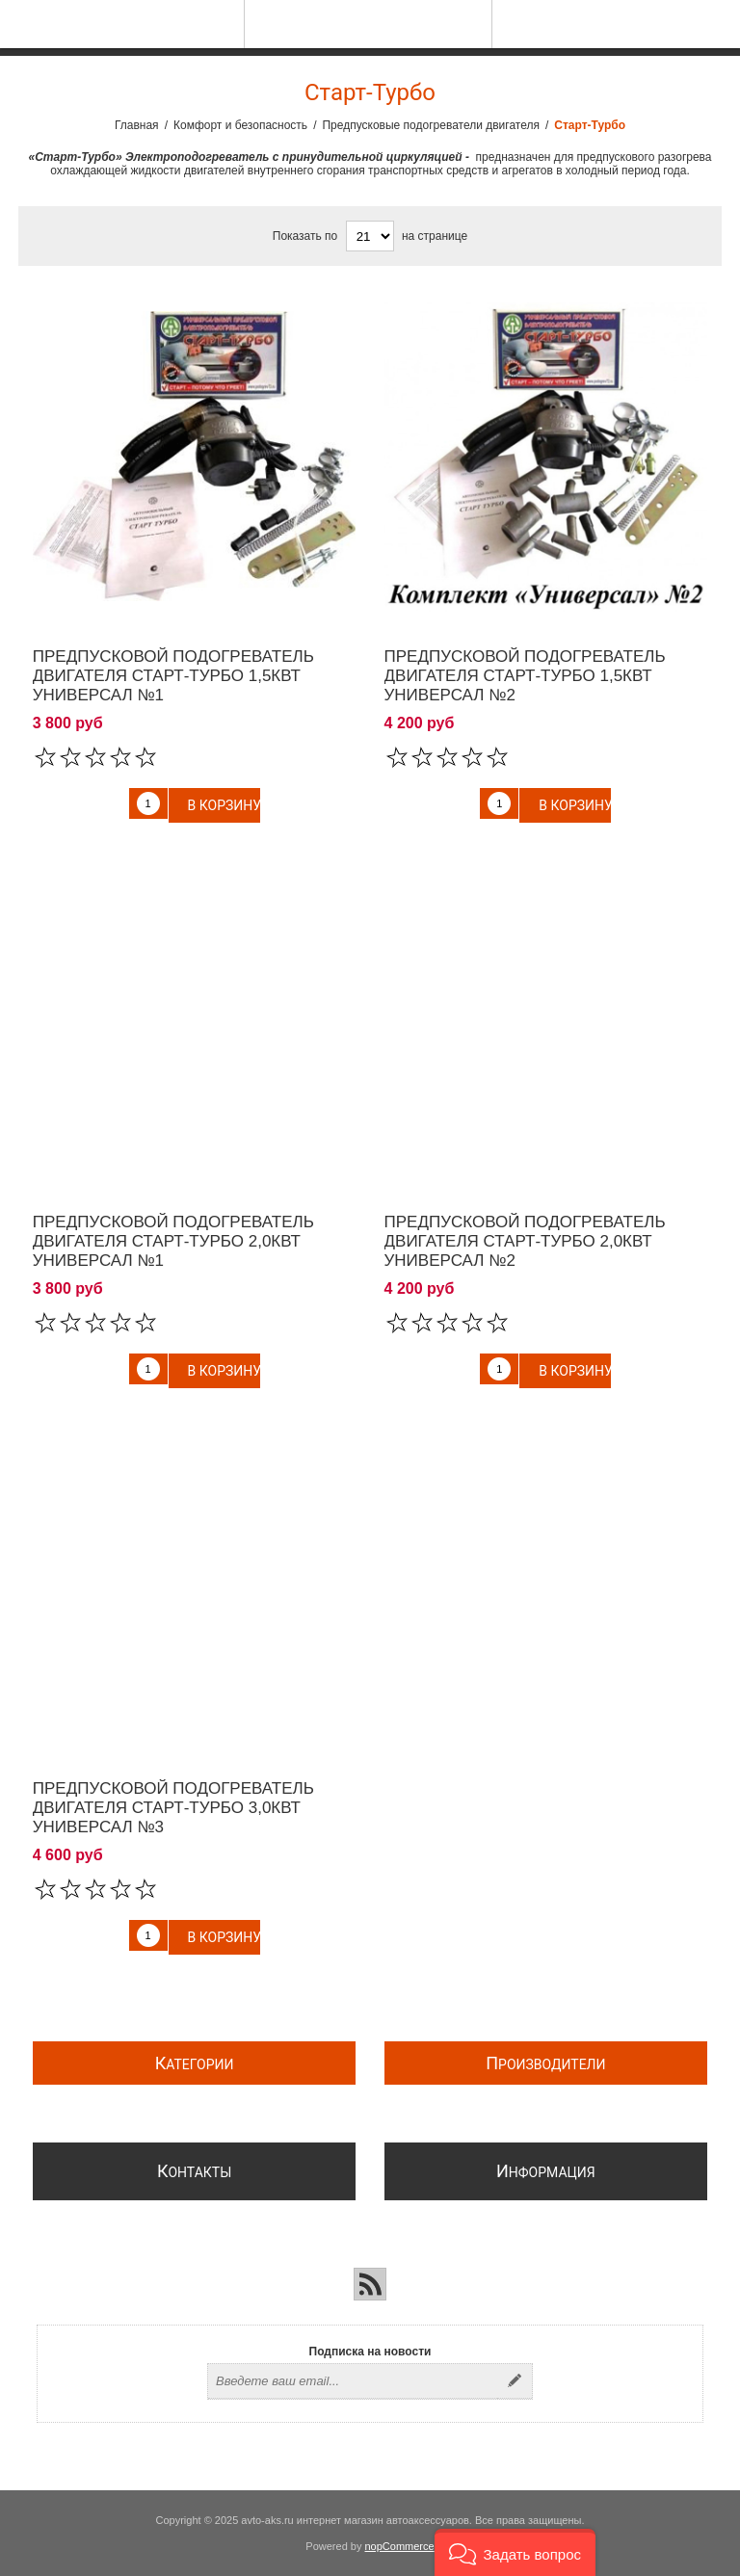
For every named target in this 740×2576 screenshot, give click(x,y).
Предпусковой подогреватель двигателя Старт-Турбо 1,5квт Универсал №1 (173, 675)
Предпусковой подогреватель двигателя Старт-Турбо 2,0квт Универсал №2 (525, 1241)
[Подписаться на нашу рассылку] (352, 2381)
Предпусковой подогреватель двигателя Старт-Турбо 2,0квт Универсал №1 (173, 1241)
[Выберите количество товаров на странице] (370, 236)
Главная (137, 125)
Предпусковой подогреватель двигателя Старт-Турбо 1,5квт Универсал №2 (525, 675)
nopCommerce (400, 2546)
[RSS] (370, 2284)
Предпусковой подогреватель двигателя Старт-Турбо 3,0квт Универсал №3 (173, 1807)
